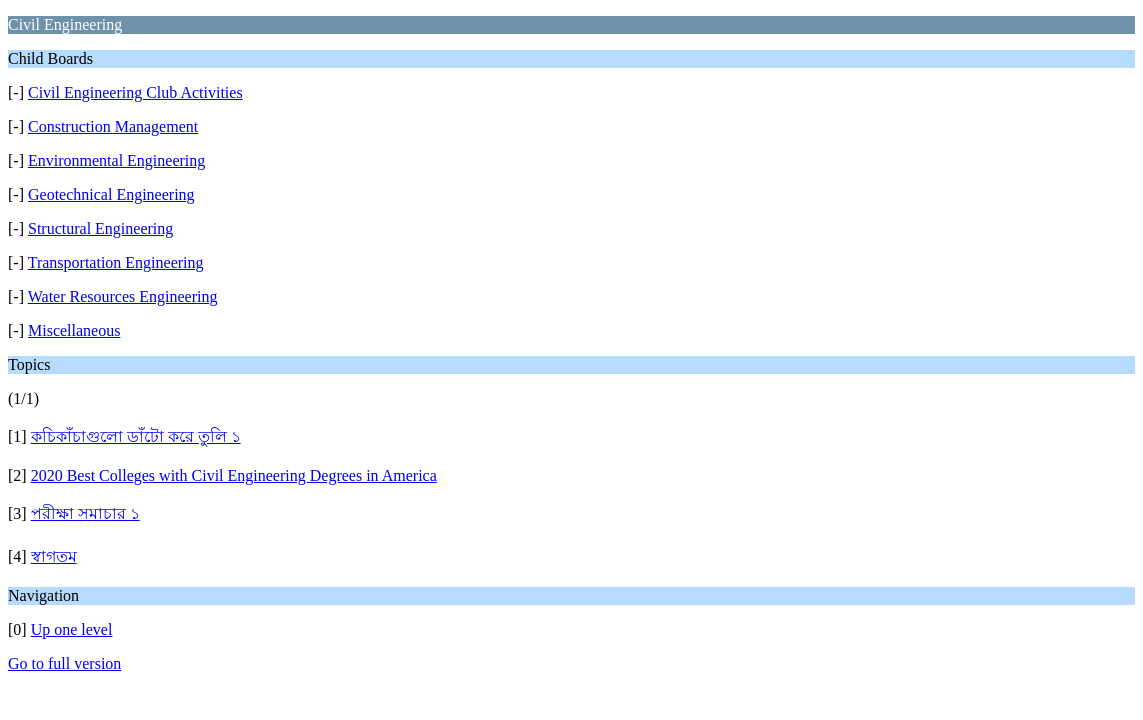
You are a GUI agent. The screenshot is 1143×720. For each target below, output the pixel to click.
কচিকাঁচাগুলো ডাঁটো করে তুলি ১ (136, 436)
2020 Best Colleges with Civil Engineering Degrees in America (234, 475)
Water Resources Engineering (123, 296)
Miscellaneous (74, 330)
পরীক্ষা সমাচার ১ (85, 513)
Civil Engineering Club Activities (135, 92)
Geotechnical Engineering (111, 194)
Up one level (72, 629)
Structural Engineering (100, 228)
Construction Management (113, 126)
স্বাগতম (54, 556)
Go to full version (64, 663)
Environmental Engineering (116, 160)
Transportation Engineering (116, 262)
